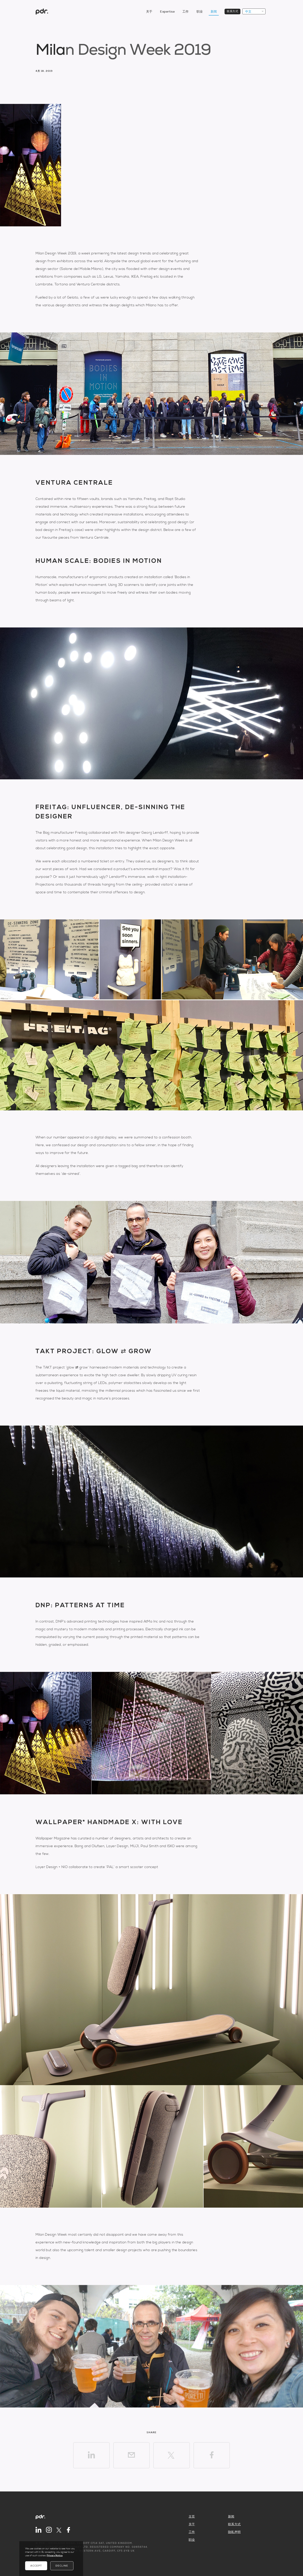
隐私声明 (234, 2532)
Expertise (167, 11)
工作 (185, 11)
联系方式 (232, 11)
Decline (61, 2566)
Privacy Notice (55, 2555)
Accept (36, 2566)
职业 (200, 11)
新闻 (214, 11)
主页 (192, 2516)
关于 (149, 11)
